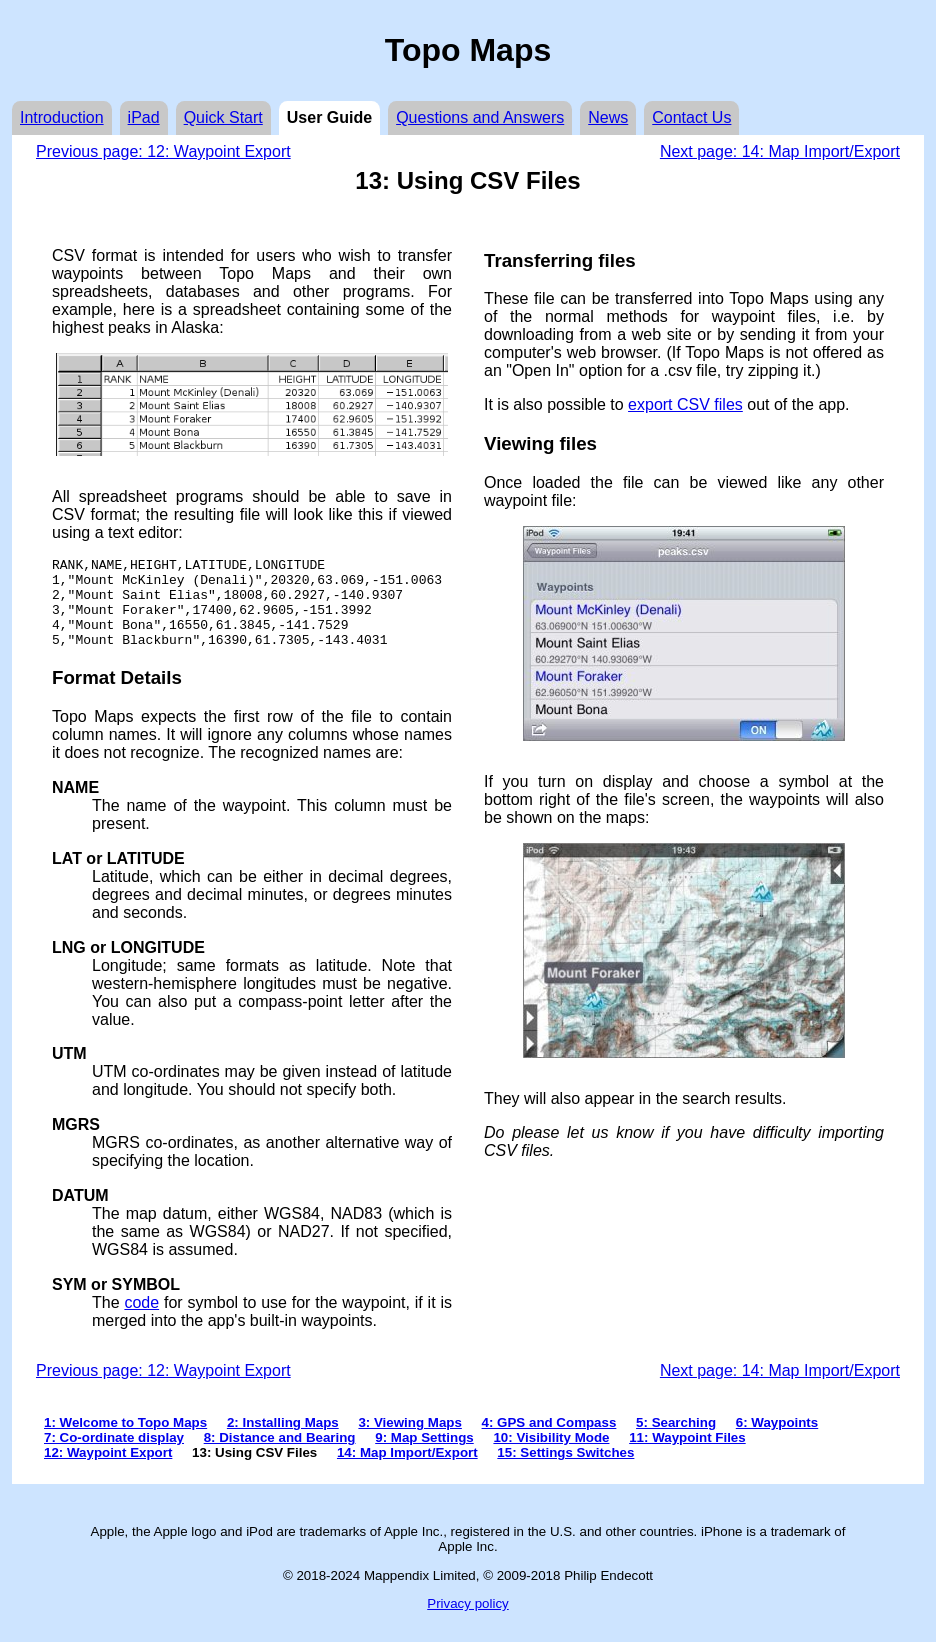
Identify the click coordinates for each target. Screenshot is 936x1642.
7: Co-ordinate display (114, 1455)
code (141, 1320)
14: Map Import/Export (407, 1470)
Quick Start (223, 117)
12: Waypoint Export (108, 1470)
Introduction (62, 117)
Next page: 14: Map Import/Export (780, 151)
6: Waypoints (777, 1440)
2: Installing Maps (283, 1440)
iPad (144, 117)
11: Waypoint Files (687, 1455)
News (608, 117)
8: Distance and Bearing (280, 1455)
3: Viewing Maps (409, 1440)
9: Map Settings (424, 1455)
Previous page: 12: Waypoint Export (163, 151)
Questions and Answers (480, 117)
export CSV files (685, 404)
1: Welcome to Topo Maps (125, 1440)
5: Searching (676, 1440)
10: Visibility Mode (551, 1455)
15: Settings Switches (565, 1470)
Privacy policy (467, 1621)
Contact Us (691, 117)
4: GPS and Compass (549, 1440)
